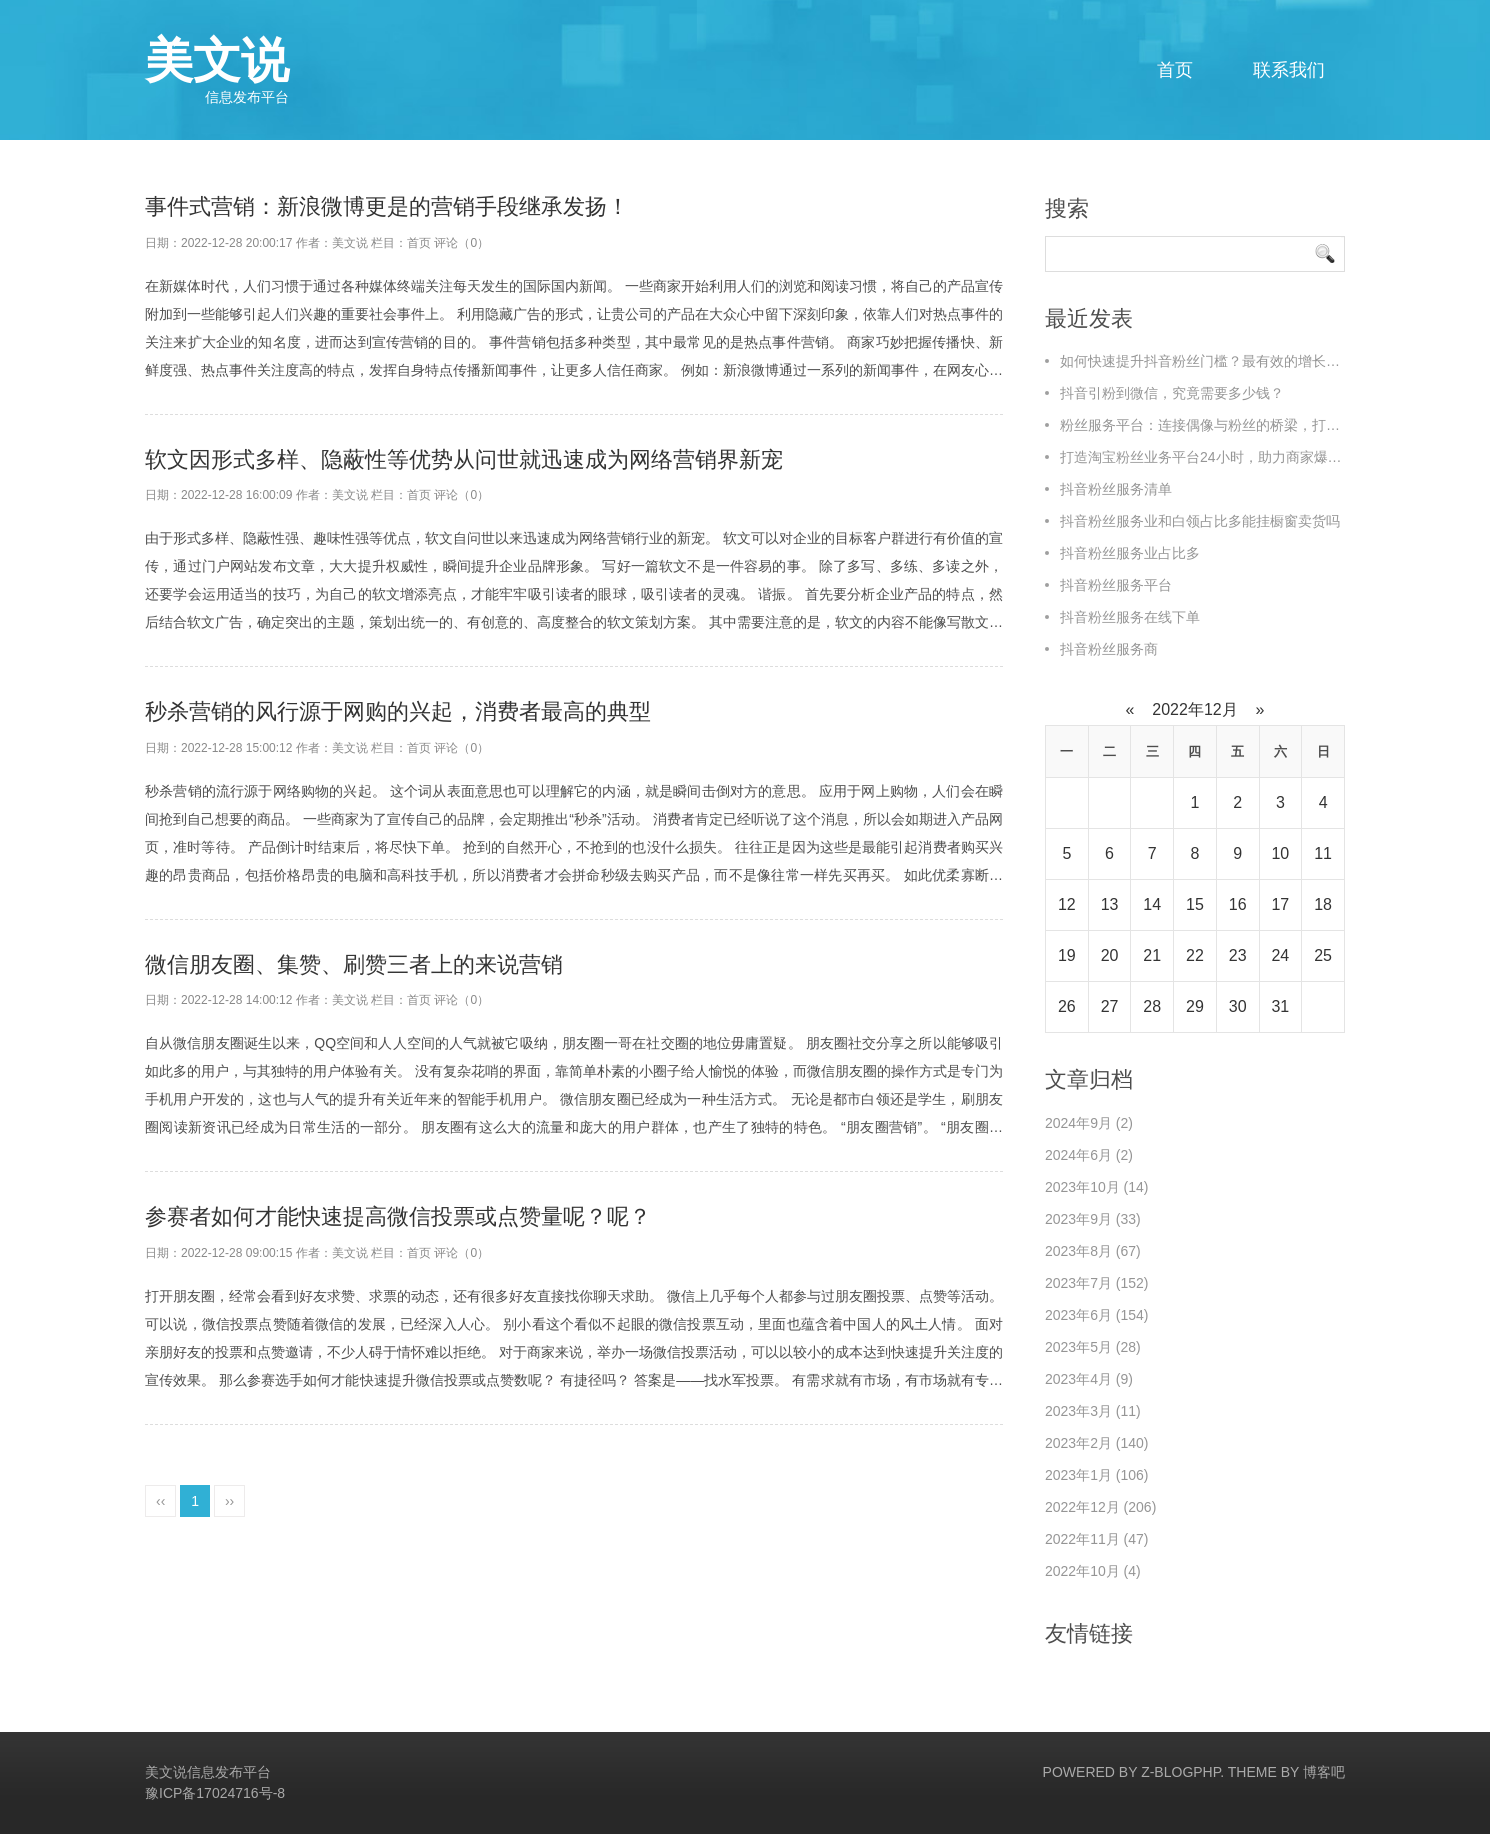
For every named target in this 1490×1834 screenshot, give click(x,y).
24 (1280, 955)
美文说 (217, 70)
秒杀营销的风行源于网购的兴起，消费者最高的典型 (398, 711)
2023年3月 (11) (1093, 1411)
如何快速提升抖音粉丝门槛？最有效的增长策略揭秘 (1221, 361)
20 (1110, 955)
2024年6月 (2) (1089, 1155)
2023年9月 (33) (1093, 1219)
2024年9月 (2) (1089, 1123)
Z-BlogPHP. (1182, 1772)
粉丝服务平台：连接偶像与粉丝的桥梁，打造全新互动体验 (1242, 425)
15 (1195, 904)
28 (1152, 1006)
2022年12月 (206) (1100, 1507)
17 (1280, 904)
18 (1323, 904)
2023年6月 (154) (1097, 1315)
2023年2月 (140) (1097, 1443)
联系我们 (1289, 70)
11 (1323, 853)
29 (1195, 1006)
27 (1110, 1006)
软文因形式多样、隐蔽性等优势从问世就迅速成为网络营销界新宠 (464, 459)
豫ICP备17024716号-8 (215, 1793)
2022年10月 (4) (1093, 1571)
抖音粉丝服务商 (1109, 649)
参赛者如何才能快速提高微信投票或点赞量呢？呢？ (398, 1216)
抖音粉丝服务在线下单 (1130, 617)
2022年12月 (1195, 709)
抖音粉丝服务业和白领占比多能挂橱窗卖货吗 (1200, 521)
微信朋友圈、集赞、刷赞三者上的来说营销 (354, 964)
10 (1280, 853)
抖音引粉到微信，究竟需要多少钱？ (1172, 393)
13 (1110, 904)
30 (1238, 1006)
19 (1067, 955)
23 (1238, 955)
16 (1238, 904)
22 (1195, 955)
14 (1152, 904)
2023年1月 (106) (1097, 1475)
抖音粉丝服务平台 (1116, 585)
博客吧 (1324, 1772)
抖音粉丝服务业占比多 (1130, 553)
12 (1067, 904)
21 (1152, 955)
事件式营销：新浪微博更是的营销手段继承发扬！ (387, 206)
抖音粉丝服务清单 (1116, 489)
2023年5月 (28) (1093, 1347)
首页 (1175, 70)
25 (1323, 955)
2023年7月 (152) (1097, 1283)
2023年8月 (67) (1093, 1251)
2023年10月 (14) (1097, 1187)
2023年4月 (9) (1089, 1379)
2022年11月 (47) (1097, 1539)
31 (1280, 1006)
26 (1067, 1006)
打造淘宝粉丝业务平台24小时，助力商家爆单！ (1208, 457)
